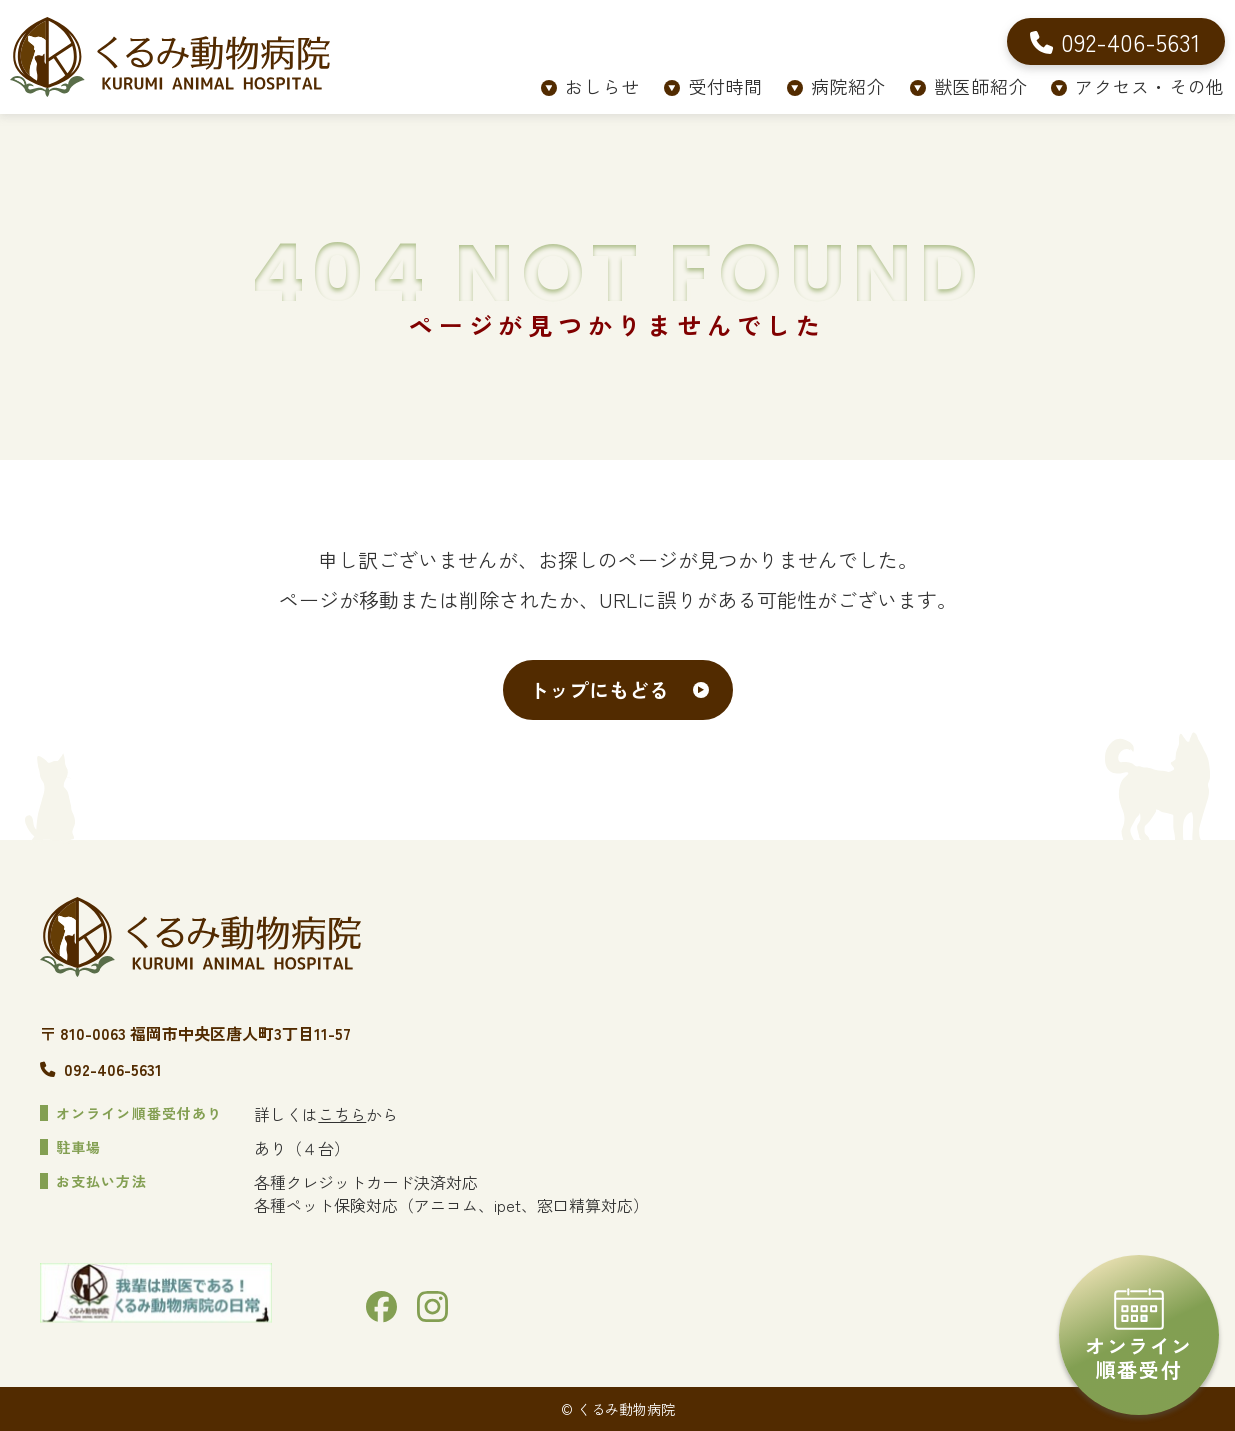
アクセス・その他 (1150, 86)
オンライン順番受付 (1139, 1336)
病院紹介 (848, 86)
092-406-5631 (113, 1069)
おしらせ (602, 86)
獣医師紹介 (981, 86)
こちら (342, 1114)
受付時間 (725, 86)
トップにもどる (599, 689)
